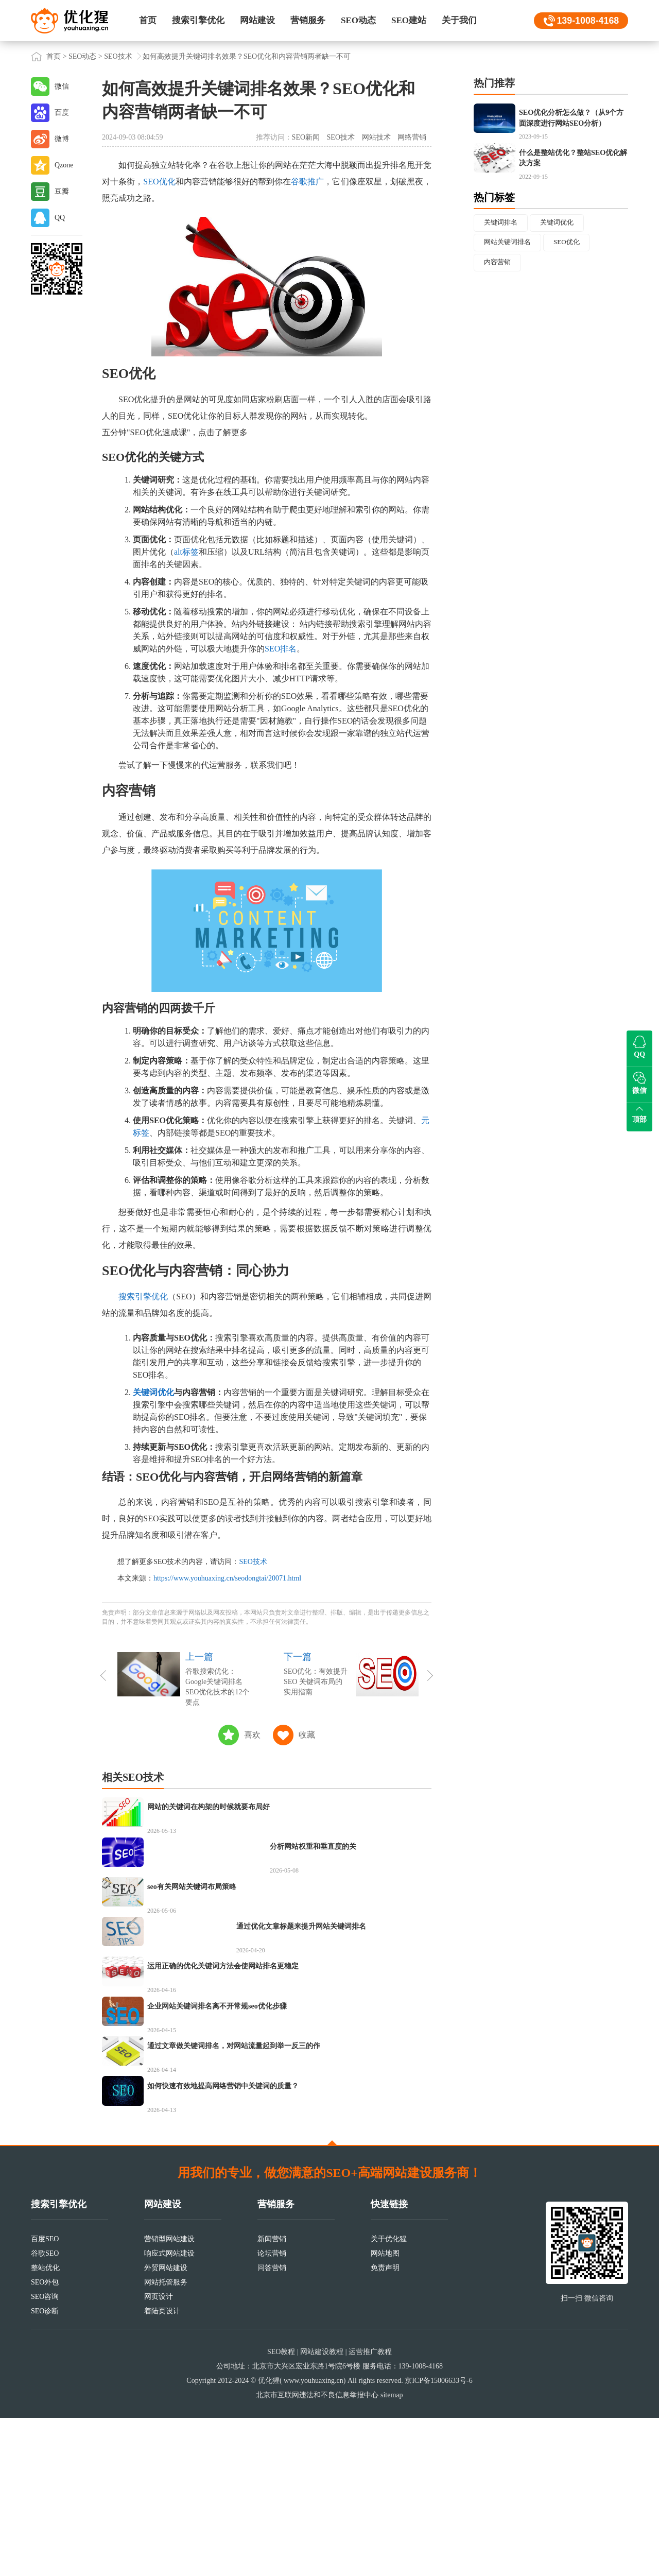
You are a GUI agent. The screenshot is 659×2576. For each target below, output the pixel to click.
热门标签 (494, 235)
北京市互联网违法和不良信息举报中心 (317, 2553)
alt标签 (186, 551)
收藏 (307, 1734)
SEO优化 (159, 181)
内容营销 (498, 303)
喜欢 (252, 1734)
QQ (60, 217)
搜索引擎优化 (198, 20)
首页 (148, 20)
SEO (115, 373)
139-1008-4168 (587, 20)
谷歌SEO (45, 2411)
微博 (62, 139)
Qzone (64, 165)
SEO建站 (408, 20)
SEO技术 (118, 56)
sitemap (391, 2553)
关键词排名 (502, 261)
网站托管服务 (165, 2440)
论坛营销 (271, 2411)
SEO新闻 (306, 137)
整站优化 (45, 2426)
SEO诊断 (45, 2469)
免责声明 (385, 2426)
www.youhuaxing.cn (313, 2539)
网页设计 (158, 2455)
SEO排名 (281, 648)
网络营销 (411, 137)
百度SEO (45, 2397)
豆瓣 (62, 191)
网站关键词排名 (509, 282)
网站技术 (376, 137)
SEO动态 (358, 20)
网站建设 (257, 20)
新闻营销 (271, 2397)
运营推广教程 (370, 2510)
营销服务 (307, 20)
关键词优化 (153, 1392)
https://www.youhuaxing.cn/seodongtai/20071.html (227, 1578)
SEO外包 (45, 2440)
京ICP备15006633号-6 (438, 2539)
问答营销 (271, 2426)
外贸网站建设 (165, 2426)
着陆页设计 (162, 2469)
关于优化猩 (389, 2397)
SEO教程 (281, 2510)
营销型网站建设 (169, 2397)
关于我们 (459, 20)
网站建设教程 (321, 2510)
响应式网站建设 (169, 2411)
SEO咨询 (45, 2455)
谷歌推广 (307, 181)
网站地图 (385, 2411)
